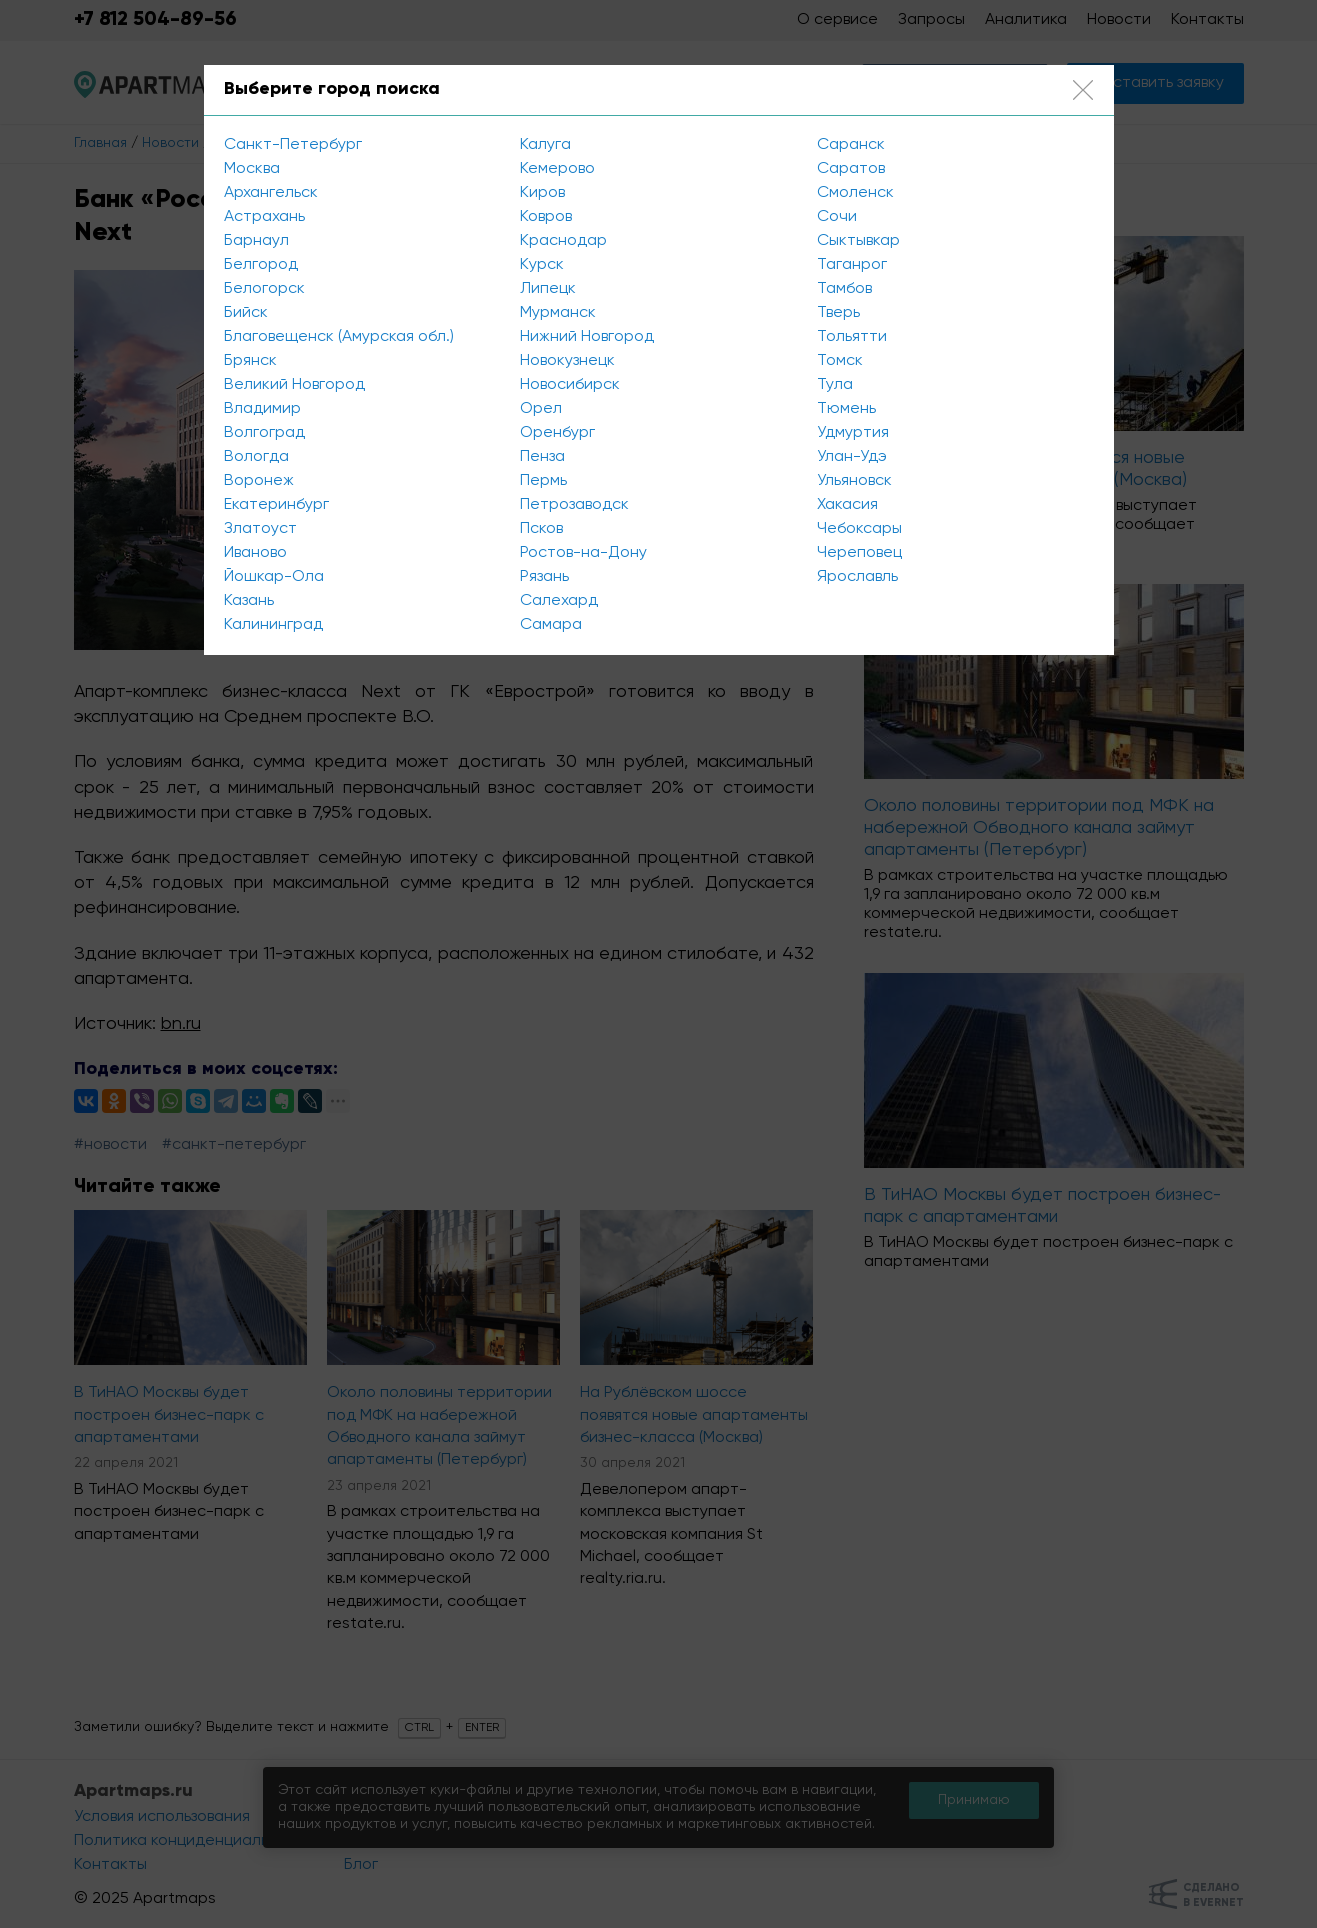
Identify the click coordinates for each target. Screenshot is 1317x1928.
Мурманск (558, 313)
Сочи (837, 217)
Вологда (256, 457)
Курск (542, 265)
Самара (551, 625)
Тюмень (846, 409)
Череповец (859, 553)
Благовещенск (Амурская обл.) (339, 337)
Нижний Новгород (587, 337)
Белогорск (264, 289)
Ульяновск (854, 481)
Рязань (544, 577)
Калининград (273, 625)
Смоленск (855, 193)
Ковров (546, 217)
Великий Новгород (294, 385)
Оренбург (557, 433)
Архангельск (271, 193)
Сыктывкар (858, 241)
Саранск (851, 145)
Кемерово (557, 169)
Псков (541, 529)
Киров (542, 193)
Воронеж (259, 481)
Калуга (545, 145)
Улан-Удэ (852, 457)
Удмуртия (853, 433)
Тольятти (852, 337)
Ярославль (857, 577)
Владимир (262, 409)
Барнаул (256, 241)
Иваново (255, 553)
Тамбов (844, 289)
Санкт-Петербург (293, 145)
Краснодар (563, 241)
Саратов (851, 169)
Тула (835, 385)
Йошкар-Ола (274, 577)
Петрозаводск (574, 505)
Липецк (548, 289)
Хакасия (847, 505)
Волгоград (264, 433)
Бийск (246, 313)
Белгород (261, 265)
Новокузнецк (567, 361)
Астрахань (264, 217)
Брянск (250, 361)
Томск (840, 361)
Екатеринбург (276, 505)
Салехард (559, 601)
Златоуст (260, 529)
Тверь (838, 313)
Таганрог (852, 265)
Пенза (542, 457)
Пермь (543, 481)
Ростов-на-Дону (583, 553)
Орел (541, 409)
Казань (249, 601)
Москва (252, 169)
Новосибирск (570, 385)
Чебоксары (859, 529)
